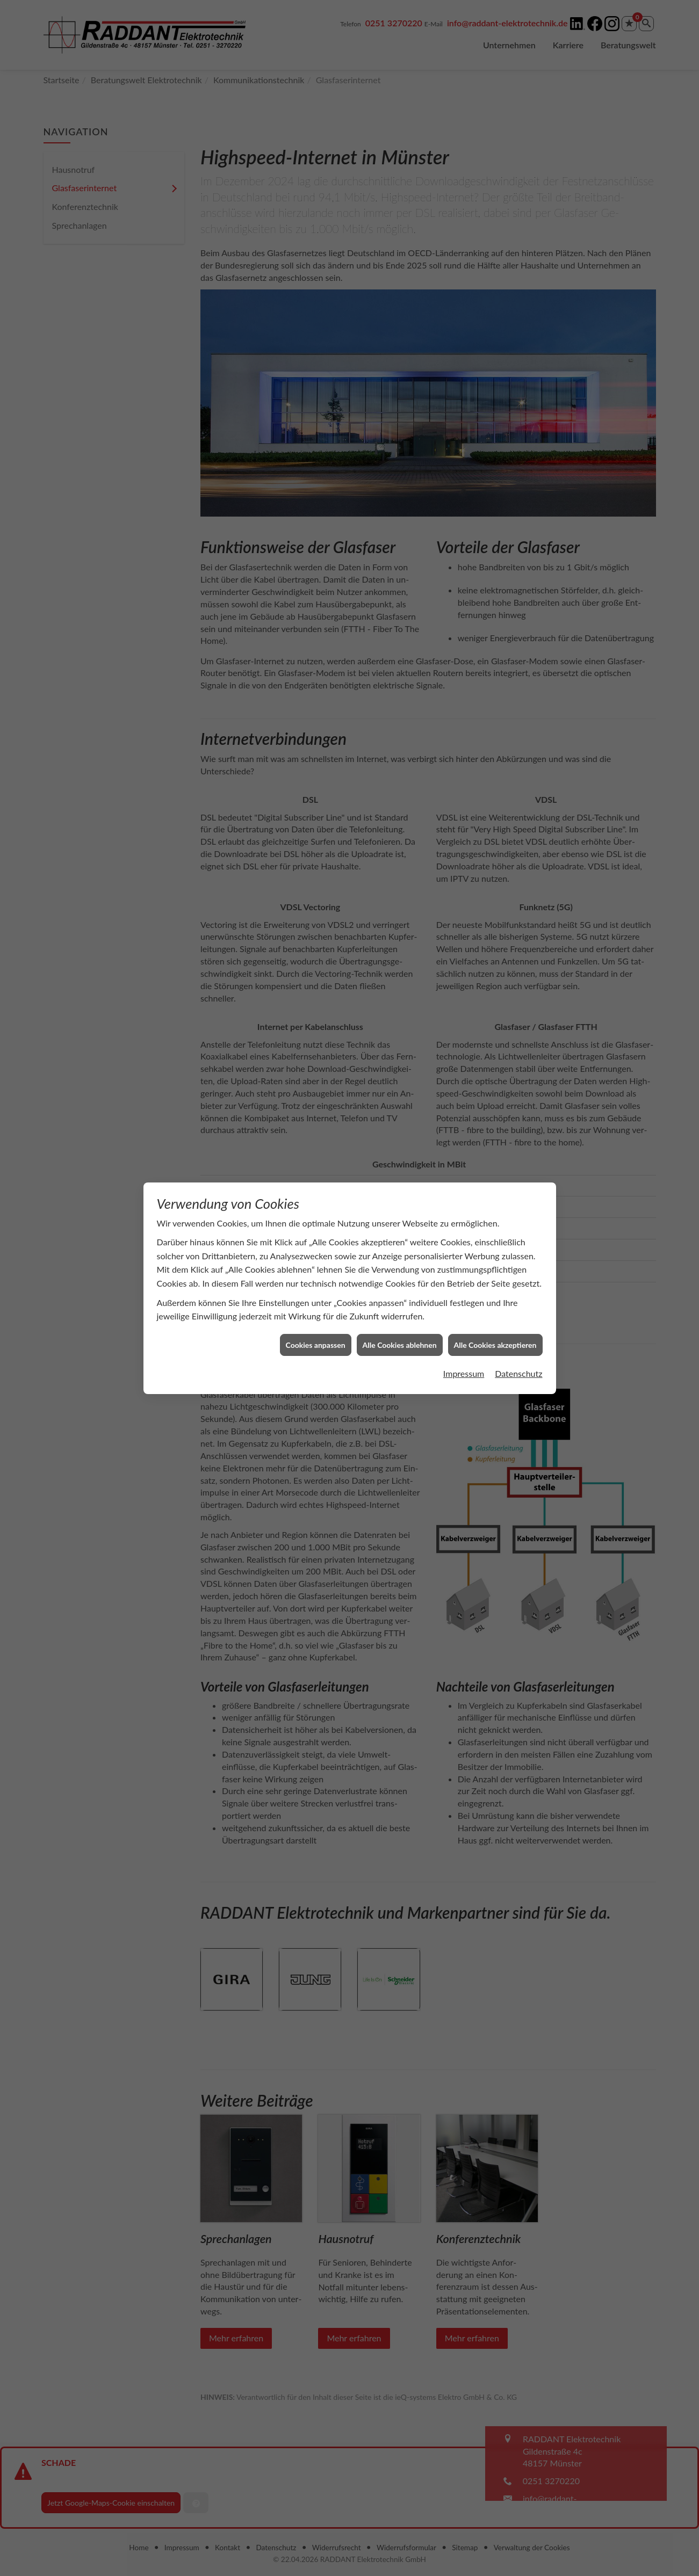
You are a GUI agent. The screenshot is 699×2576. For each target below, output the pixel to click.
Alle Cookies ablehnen (400, 1315)
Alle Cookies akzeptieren (495, 1315)
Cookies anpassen (315, 1315)
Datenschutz (518, 1344)
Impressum (463, 1344)
